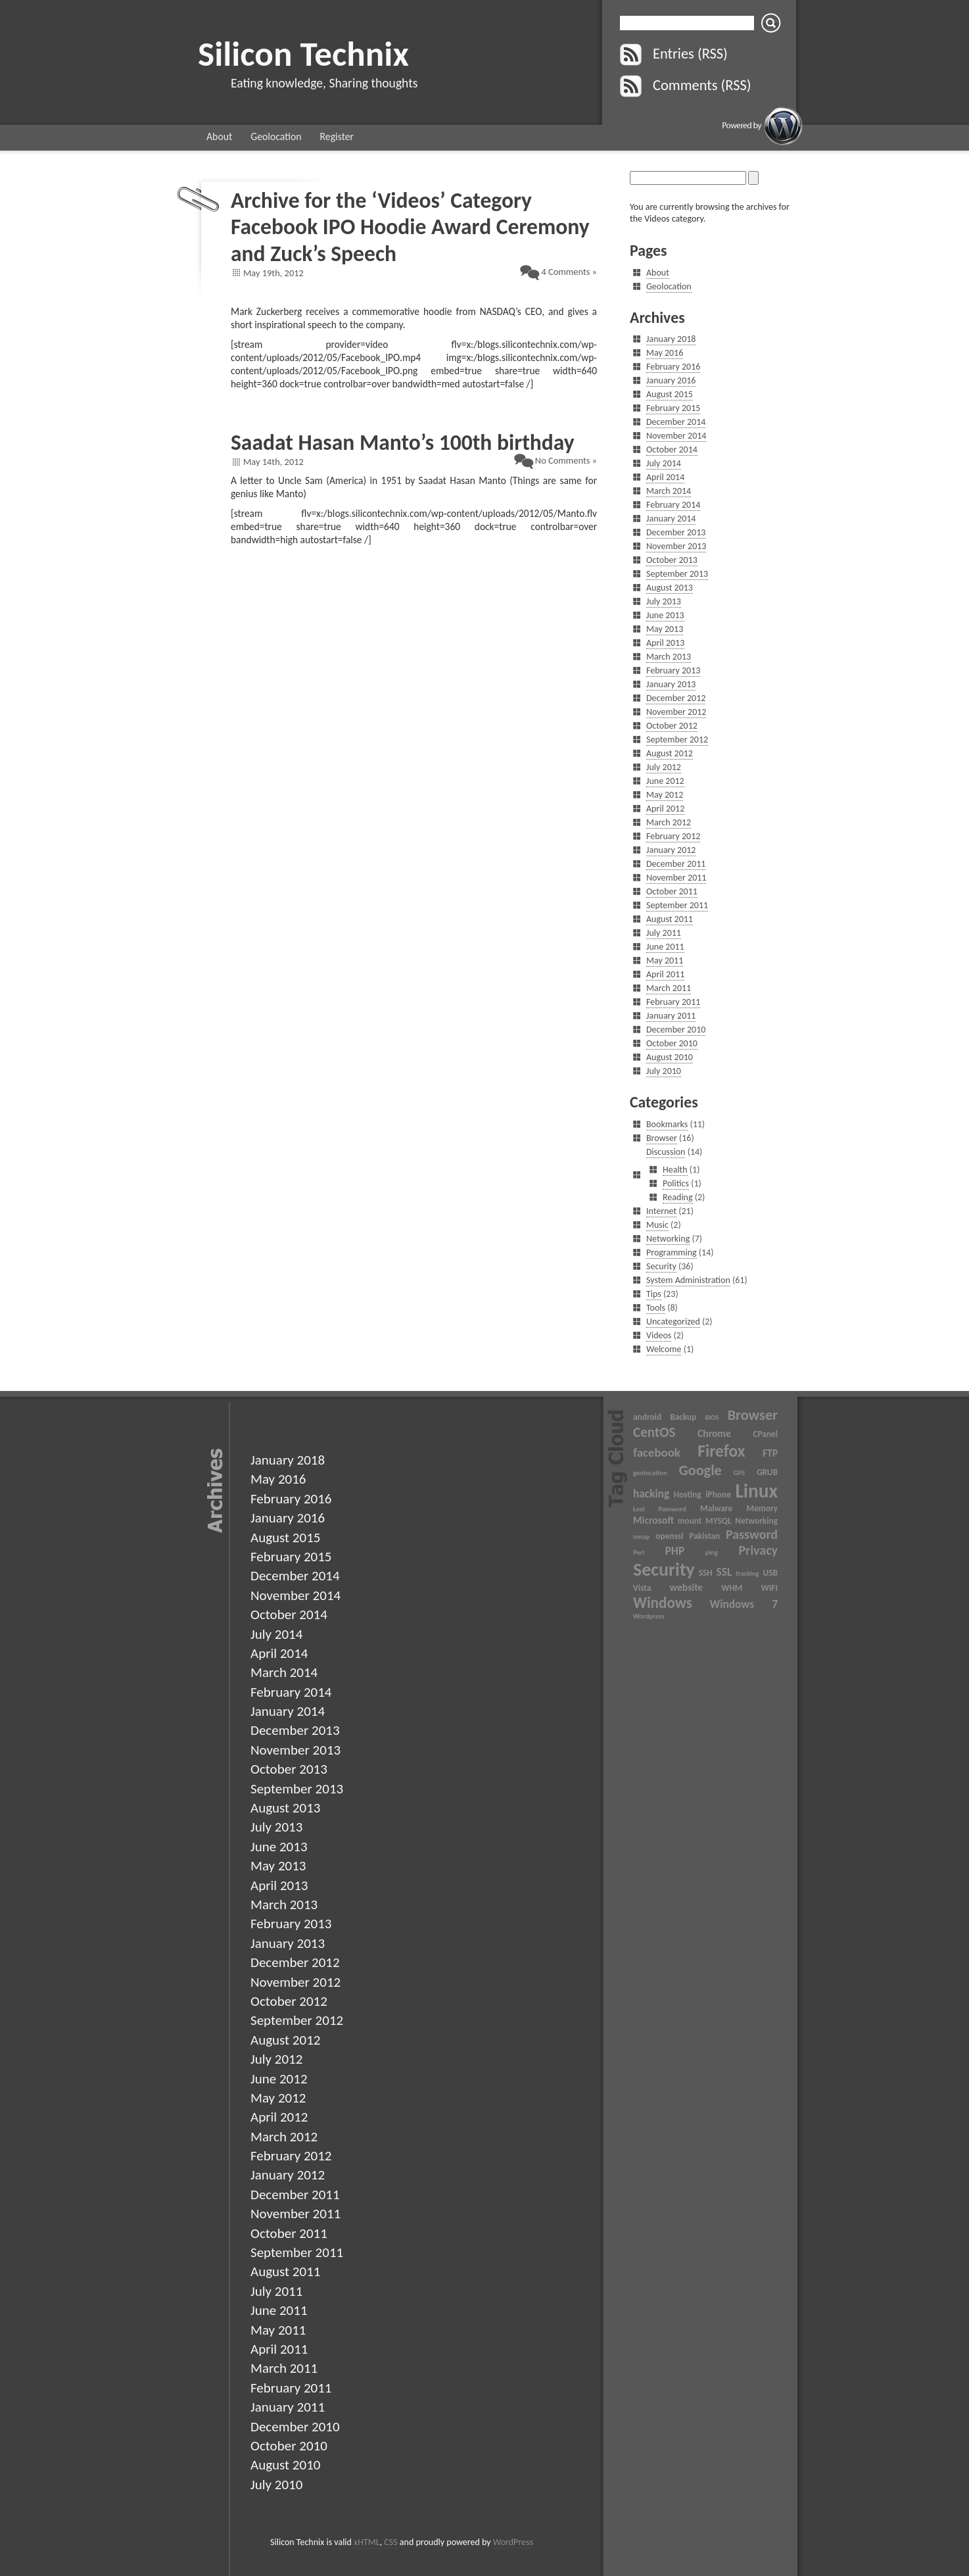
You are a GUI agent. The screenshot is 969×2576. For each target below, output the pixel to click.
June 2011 (665, 946)
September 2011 (677, 905)
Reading (678, 1197)
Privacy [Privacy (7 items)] (758, 1550)
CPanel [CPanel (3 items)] (765, 1434)
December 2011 (675, 863)
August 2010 (669, 1057)
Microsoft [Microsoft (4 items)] (653, 1520)
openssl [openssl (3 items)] (669, 1536)
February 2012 (673, 836)
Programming (671, 1252)
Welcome (663, 1349)
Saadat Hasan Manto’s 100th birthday (403, 442)
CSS (390, 2542)
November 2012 (676, 711)
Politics (676, 1183)
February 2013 (673, 670)
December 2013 (675, 532)
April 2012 (665, 808)
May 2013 (664, 629)
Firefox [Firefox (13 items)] (721, 1451)
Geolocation (275, 136)
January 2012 (671, 850)
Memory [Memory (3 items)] (762, 1508)
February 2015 (673, 408)
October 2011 (671, 891)
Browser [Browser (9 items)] (753, 1415)
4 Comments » (569, 272)
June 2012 (665, 781)
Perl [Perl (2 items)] (638, 1552)
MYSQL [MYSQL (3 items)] (718, 1520)
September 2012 (677, 739)
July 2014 (663, 463)
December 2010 (675, 1029)
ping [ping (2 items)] (711, 1552)
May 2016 (664, 352)
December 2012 (675, 698)
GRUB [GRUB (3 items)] (767, 1472)
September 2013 (677, 573)
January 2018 (671, 339)
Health (675, 1169)
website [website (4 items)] (686, 1587)
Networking (668, 1238)
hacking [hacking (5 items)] (651, 1493)
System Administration (688, 1280)
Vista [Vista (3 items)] (642, 1587)
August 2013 (669, 587)
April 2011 (665, 974)
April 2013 (665, 642)
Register (337, 136)
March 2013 (668, 656)
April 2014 (665, 477)
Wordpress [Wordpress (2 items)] (649, 1616)
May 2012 (664, 794)
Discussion (665, 1151)
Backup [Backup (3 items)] (683, 1416)
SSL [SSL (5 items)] (724, 1572)
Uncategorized (673, 1321)
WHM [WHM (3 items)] (731, 1587)
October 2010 (671, 1043)
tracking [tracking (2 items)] (747, 1573)
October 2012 (671, 725)
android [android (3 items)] (647, 1416)
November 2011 (676, 877)
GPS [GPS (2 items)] (739, 1473)
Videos (658, 1335)
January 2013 (671, 684)
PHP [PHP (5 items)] (674, 1550)
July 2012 (663, 767)
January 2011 (671, 1015)
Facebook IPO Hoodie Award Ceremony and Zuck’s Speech (410, 239)
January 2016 (671, 380)
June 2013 (665, 615)
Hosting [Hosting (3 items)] (687, 1494)
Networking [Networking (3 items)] (756, 1520)
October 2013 (671, 560)
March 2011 (668, 988)
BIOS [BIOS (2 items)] (712, 1417)
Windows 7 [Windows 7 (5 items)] (744, 1604)
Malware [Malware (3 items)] (716, 1508)
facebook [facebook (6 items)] (656, 1452)
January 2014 (671, 518)
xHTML (367, 2542)
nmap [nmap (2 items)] (641, 1536)
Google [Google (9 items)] (700, 1470)
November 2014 (676, 435)
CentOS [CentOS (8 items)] (654, 1432)
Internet (661, 1211)
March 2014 (668, 491)
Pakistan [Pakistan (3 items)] (704, 1536)
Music (657, 1224)
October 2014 (671, 449)
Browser (661, 1138)
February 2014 (673, 504)
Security (661, 1266)
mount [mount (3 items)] (690, 1520)
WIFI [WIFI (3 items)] (769, 1587)
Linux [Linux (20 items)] (756, 1491)
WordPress (513, 2542)
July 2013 (663, 601)
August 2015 (669, 394)
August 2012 (669, 753)
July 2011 (663, 932)
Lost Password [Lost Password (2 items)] (659, 1509)
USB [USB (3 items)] (770, 1572)
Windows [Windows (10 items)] (662, 1602)
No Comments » (566, 460)
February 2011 (673, 1002)
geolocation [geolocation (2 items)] (650, 1473)
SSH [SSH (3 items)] (706, 1572)
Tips (653, 1294)
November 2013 (676, 546)
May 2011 (664, 960)
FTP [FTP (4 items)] (770, 1453)
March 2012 (668, 822)
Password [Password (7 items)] (752, 1534)
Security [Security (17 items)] (664, 1569)
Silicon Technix (303, 53)
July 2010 (663, 1071)
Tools (655, 1307)
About (219, 136)
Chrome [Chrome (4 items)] (714, 1433)
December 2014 (675, 421)
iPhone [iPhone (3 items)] (718, 1494)
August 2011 (669, 919)
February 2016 (673, 366)
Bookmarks (667, 1124)
